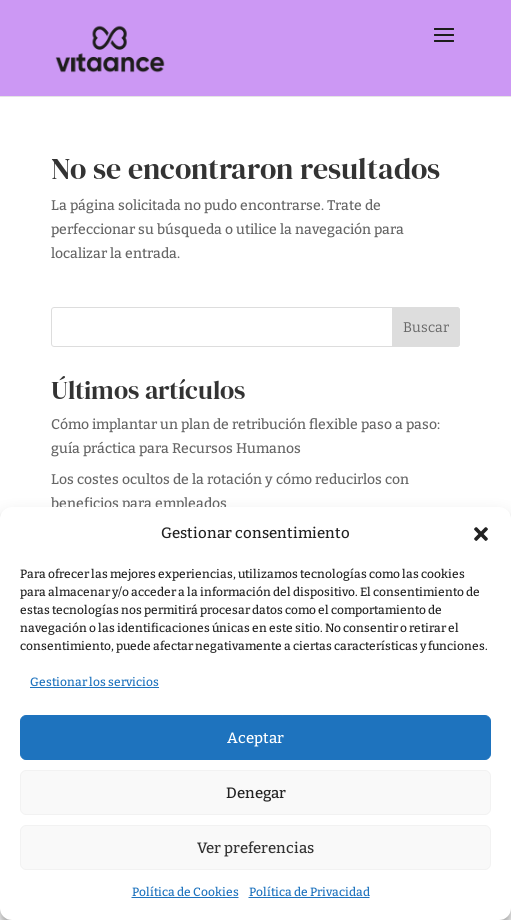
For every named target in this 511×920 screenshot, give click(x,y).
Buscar (426, 327)
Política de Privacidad (309, 892)
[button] (481, 534)
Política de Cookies (185, 892)
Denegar (256, 793)
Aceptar (255, 738)
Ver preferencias (255, 848)
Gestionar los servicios (94, 682)
